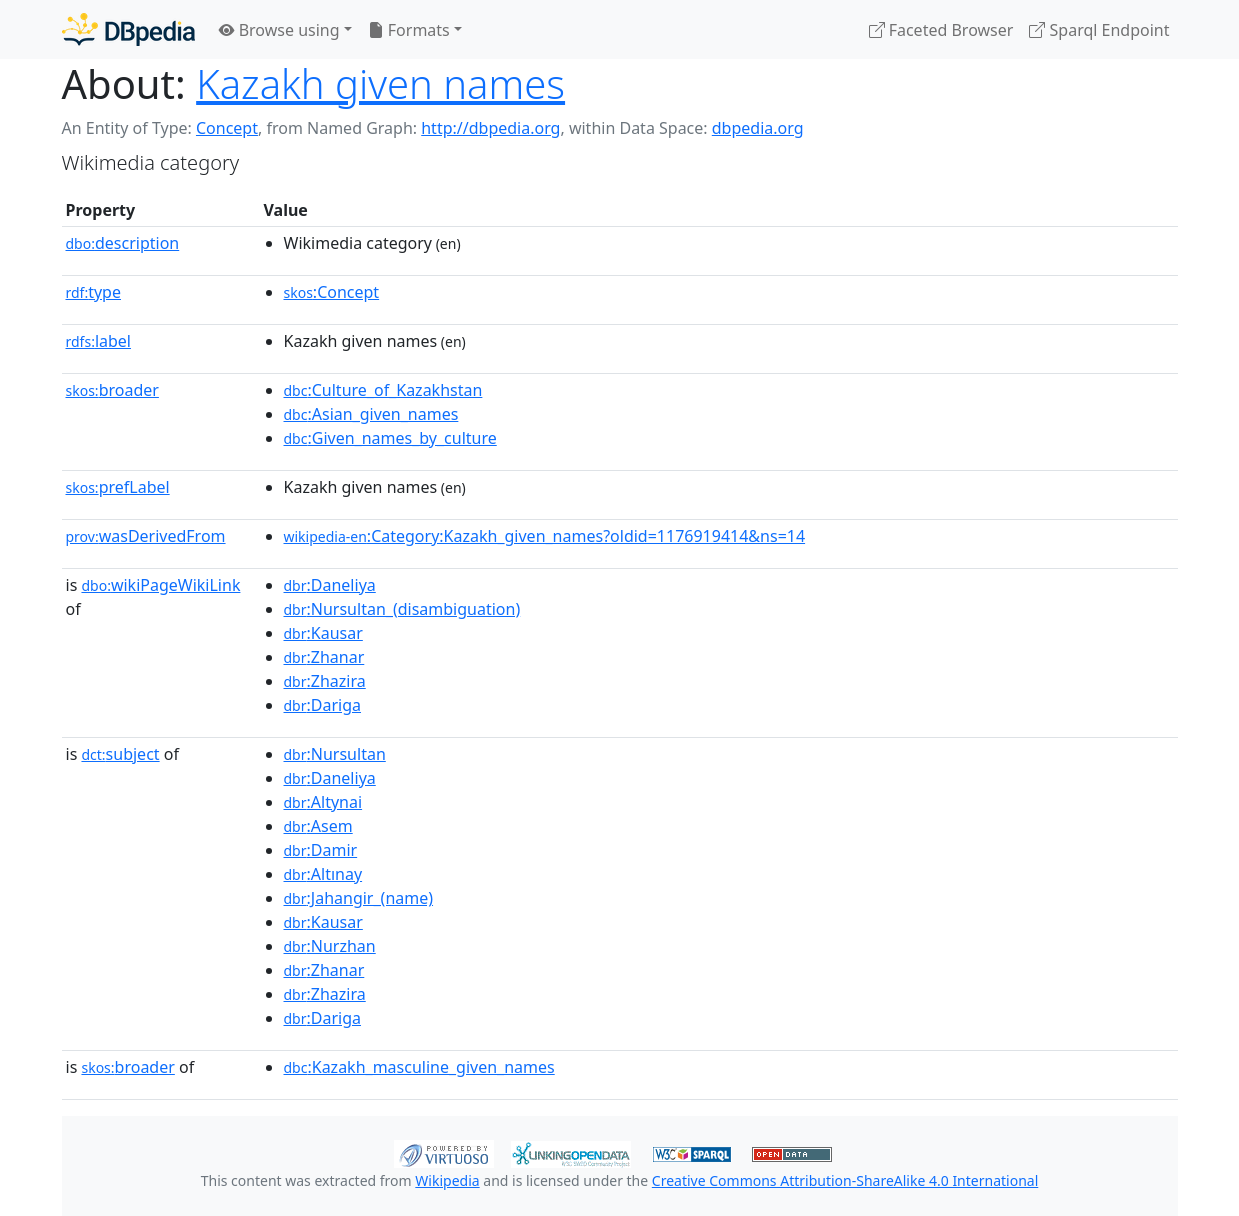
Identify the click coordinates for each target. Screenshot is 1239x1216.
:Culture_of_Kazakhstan (383, 390)
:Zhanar (324, 657)
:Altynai (323, 802)
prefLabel (118, 487)
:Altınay (323, 874)
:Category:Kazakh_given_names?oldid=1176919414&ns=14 (545, 536)
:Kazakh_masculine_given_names (419, 1067)
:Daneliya (330, 585)
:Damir (321, 850)
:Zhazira (325, 681)
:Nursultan (335, 754)
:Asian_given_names (371, 414)
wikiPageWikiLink (160, 585)
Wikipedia (447, 1180)
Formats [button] (409, 30)
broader (112, 390)
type (94, 292)
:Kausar (323, 633)
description (123, 243)
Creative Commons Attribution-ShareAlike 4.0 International (845, 1180)
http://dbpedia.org (490, 128)
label (99, 341)
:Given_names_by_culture (390, 438)
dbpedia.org (758, 128)
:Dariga (323, 705)
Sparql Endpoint (1099, 30)
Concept (227, 128)
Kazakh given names (380, 83)
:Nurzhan (330, 946)
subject (120, 754)
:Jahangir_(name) (359, 898)
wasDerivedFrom (146, 536)
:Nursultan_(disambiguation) (402, 609)
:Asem (318, 826)
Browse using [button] (279, 30)
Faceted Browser (941, 30)
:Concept (332, 292)
